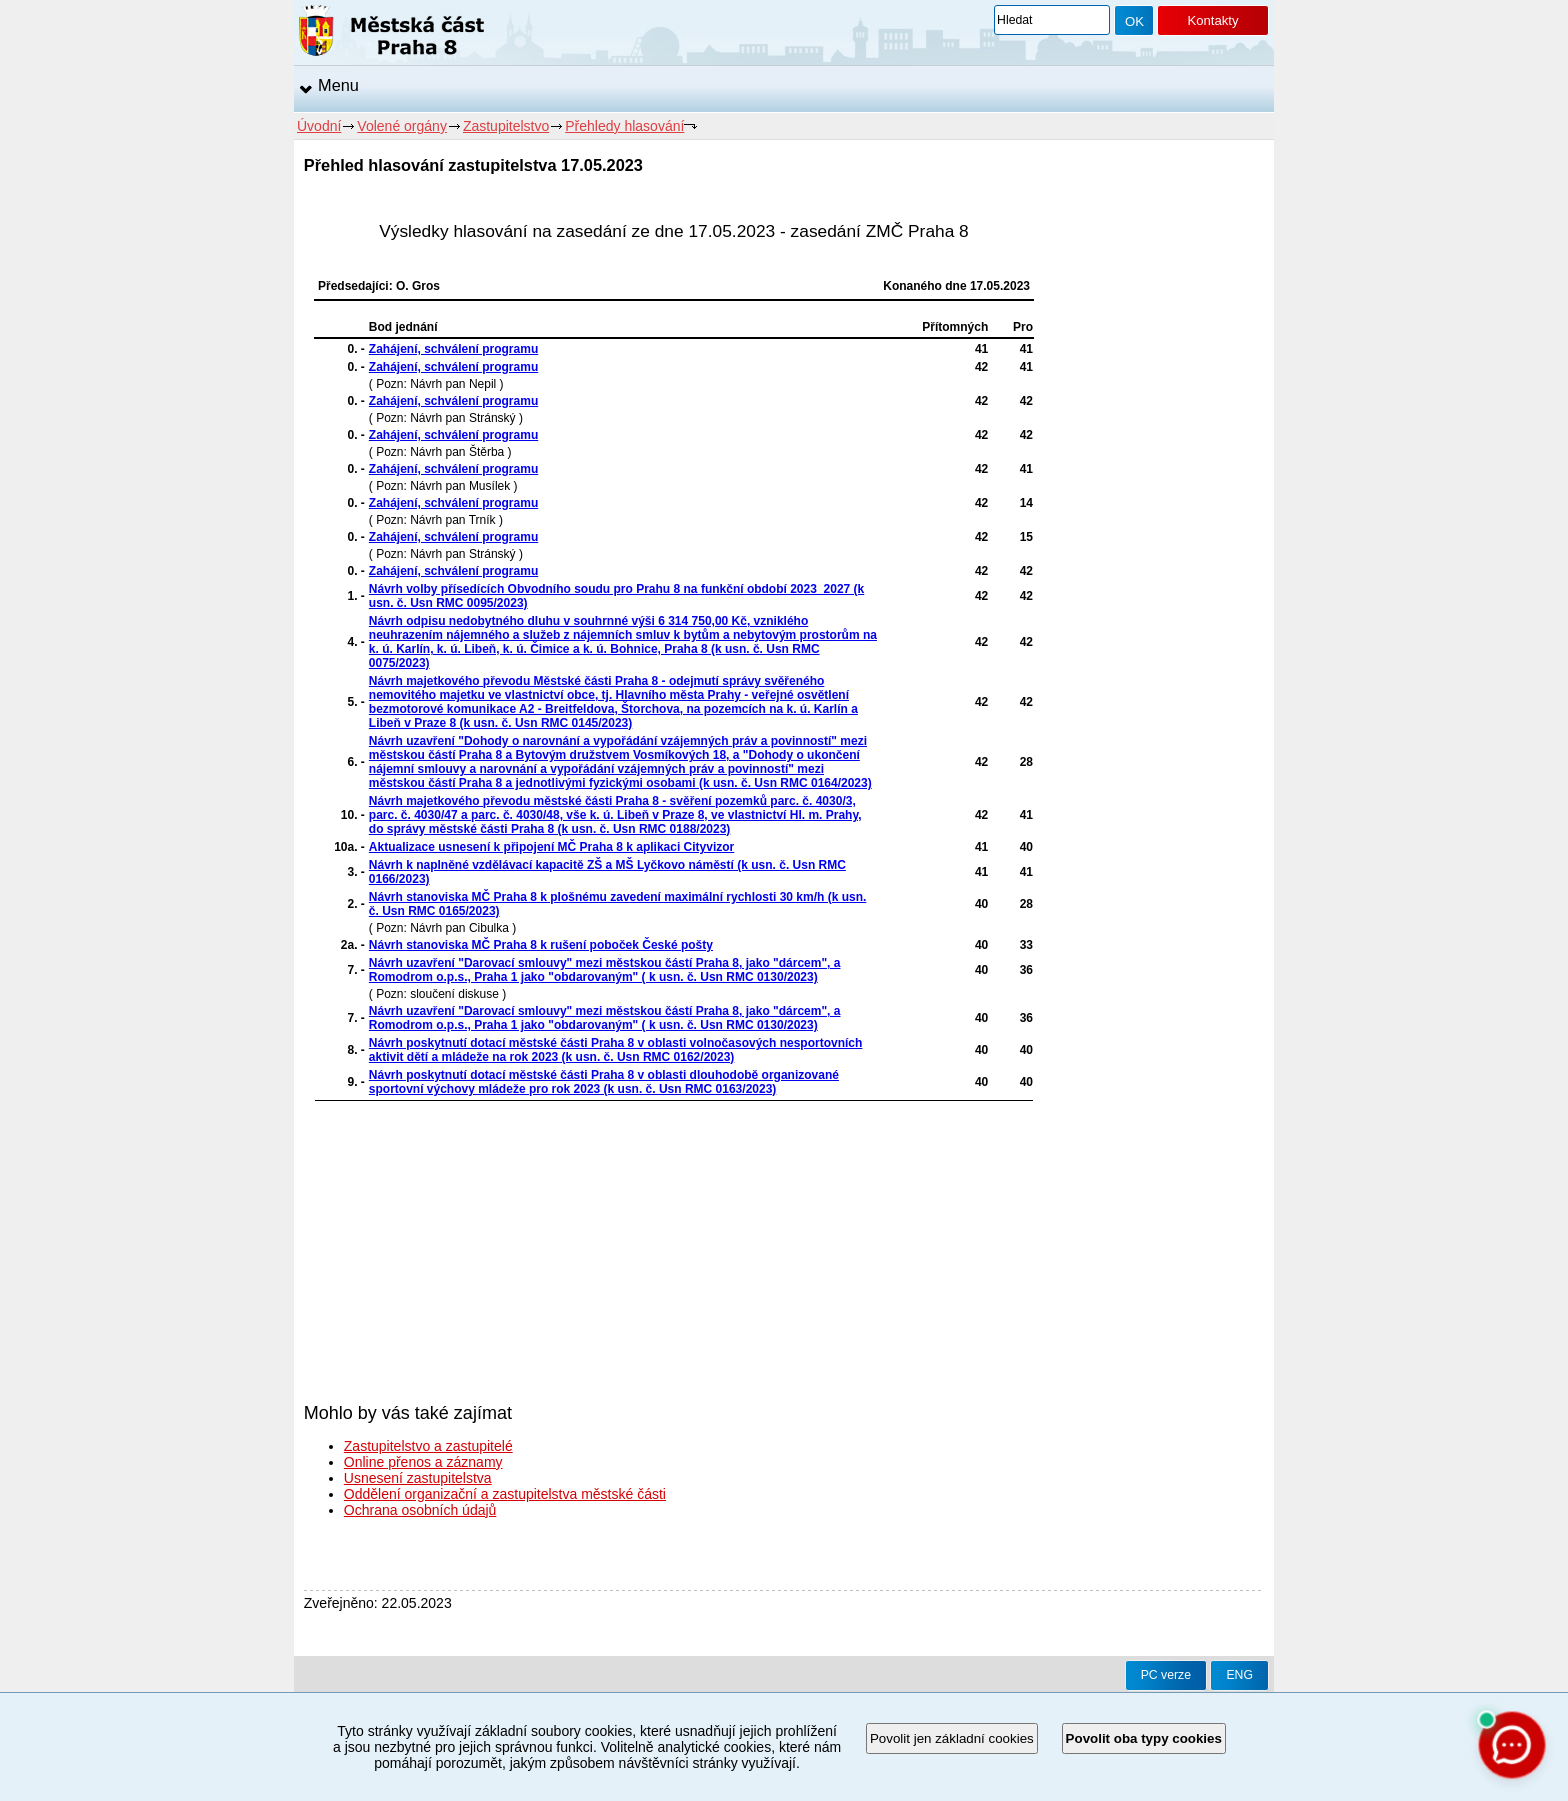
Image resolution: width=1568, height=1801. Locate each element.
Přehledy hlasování (624, 126)
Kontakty (1212, 20)
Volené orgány (402, 126)
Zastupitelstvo (506, 126)
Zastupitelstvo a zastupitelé (428, 1446)
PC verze (1166, 1675)
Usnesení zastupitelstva (418, 1478)
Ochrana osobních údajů (420, 1510)
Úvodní (319, 126)
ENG (1239, 1675)
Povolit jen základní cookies (952, 1738)
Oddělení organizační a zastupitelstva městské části (505, 1494)
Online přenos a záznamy (423, 1462)
